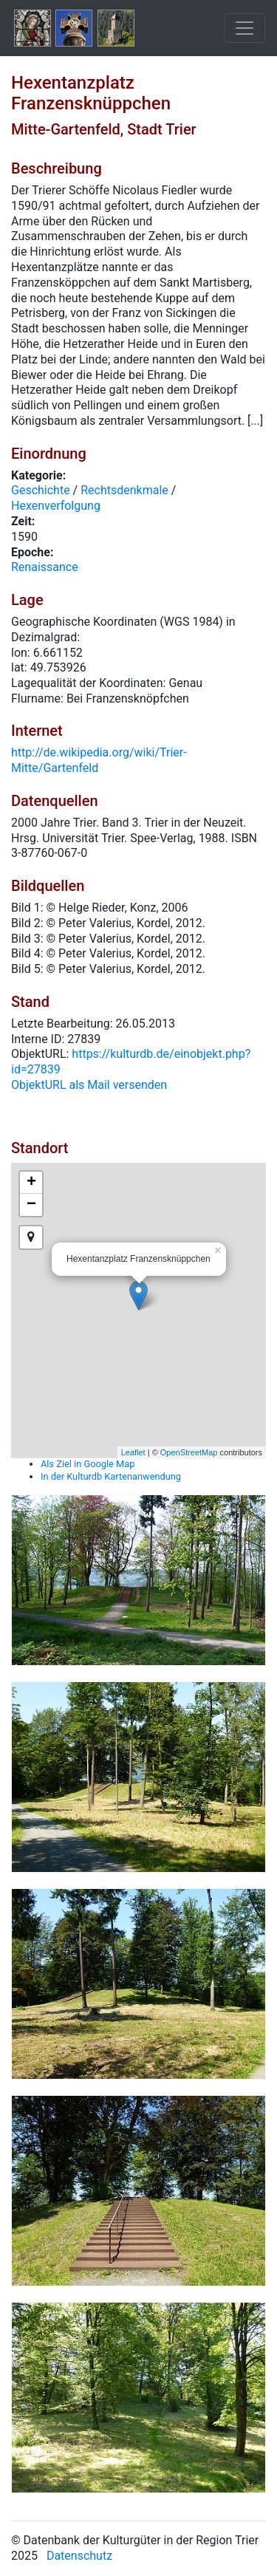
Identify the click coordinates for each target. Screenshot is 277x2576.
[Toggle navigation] (244, 28)
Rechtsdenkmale (124, 490)
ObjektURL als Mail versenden (89, 1085)
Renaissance (44, 567)
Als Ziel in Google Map (87, 1463)
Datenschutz (79, 2556)
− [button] (31, 1205)
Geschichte (40, 490)
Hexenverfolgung (55, 506)
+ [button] (31, 1183)
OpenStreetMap (189, 1452)
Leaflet (133, 1452)
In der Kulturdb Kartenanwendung (111, 1476)
